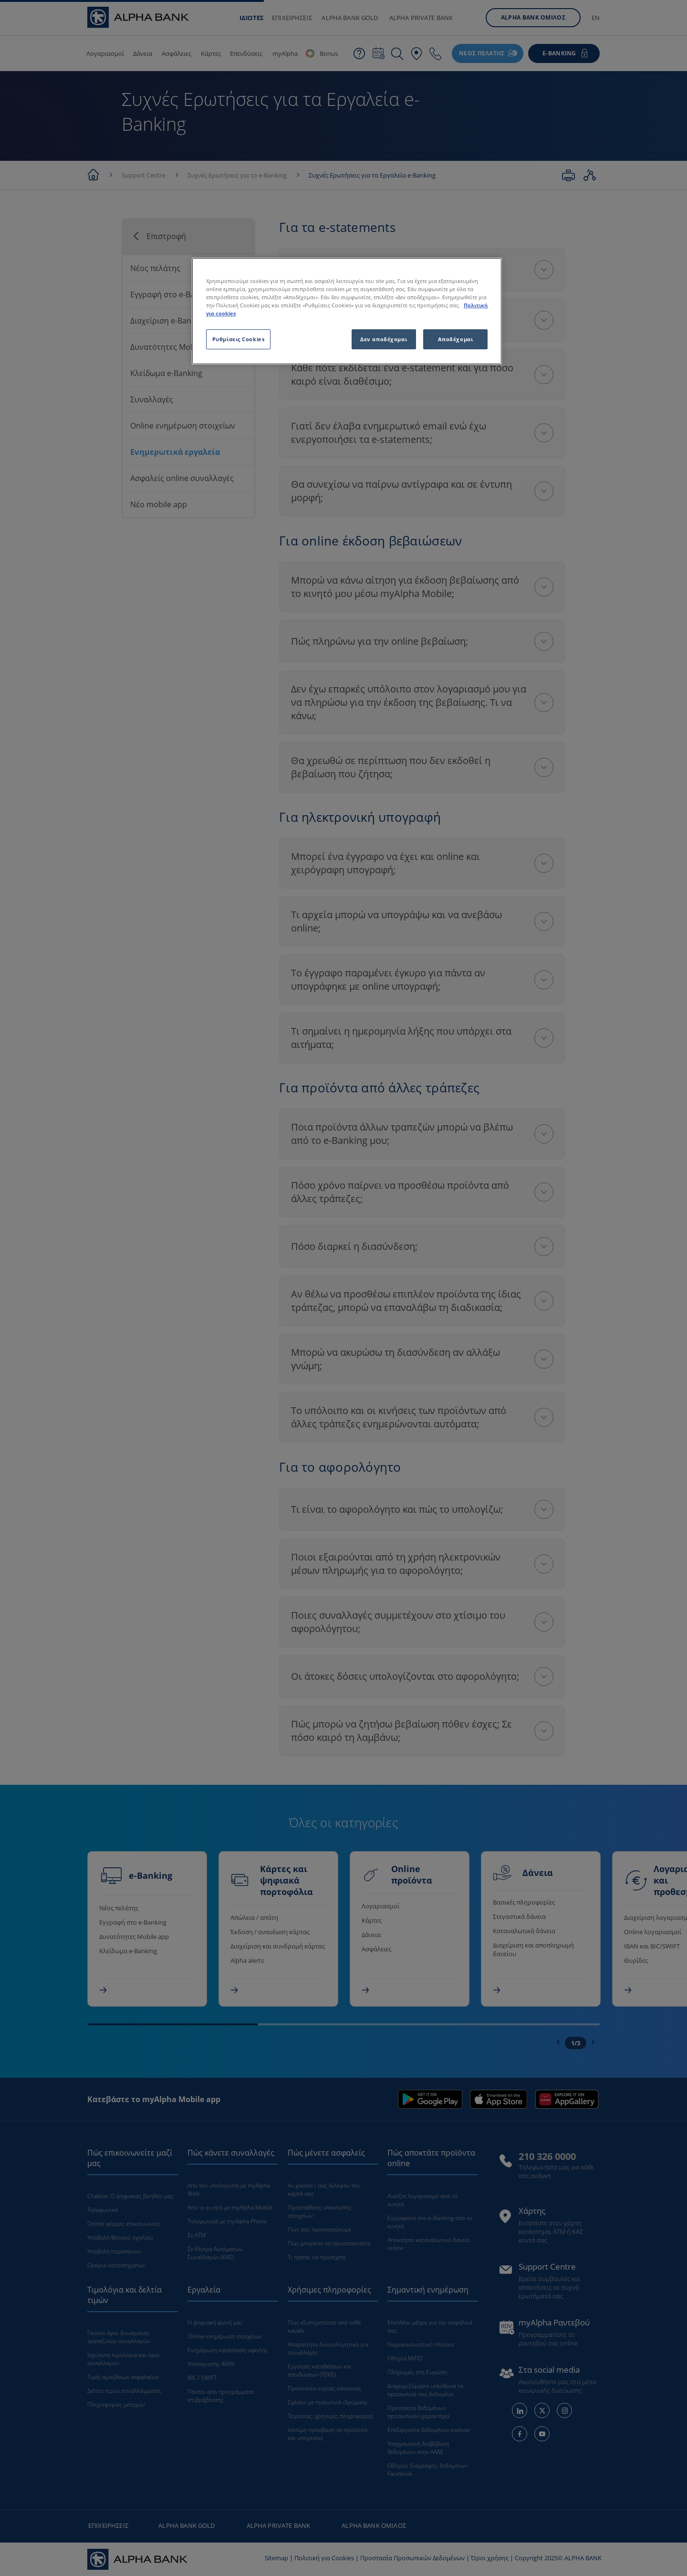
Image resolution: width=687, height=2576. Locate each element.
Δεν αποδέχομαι (383, 339)
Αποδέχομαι (455, 339)
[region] (347, 311)
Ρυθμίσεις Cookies (238, 339)
